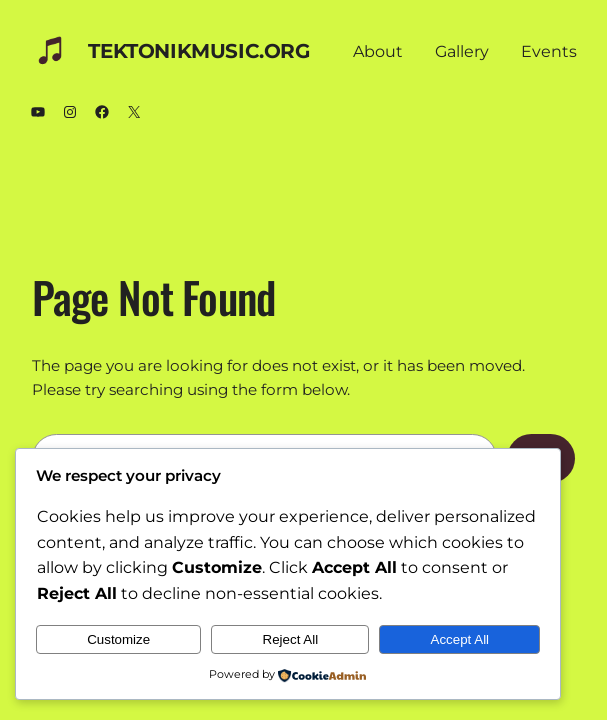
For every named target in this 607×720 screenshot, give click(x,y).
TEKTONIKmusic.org (198, 51)
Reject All (291, 639)
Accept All (460, 639)
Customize (118, 639)
